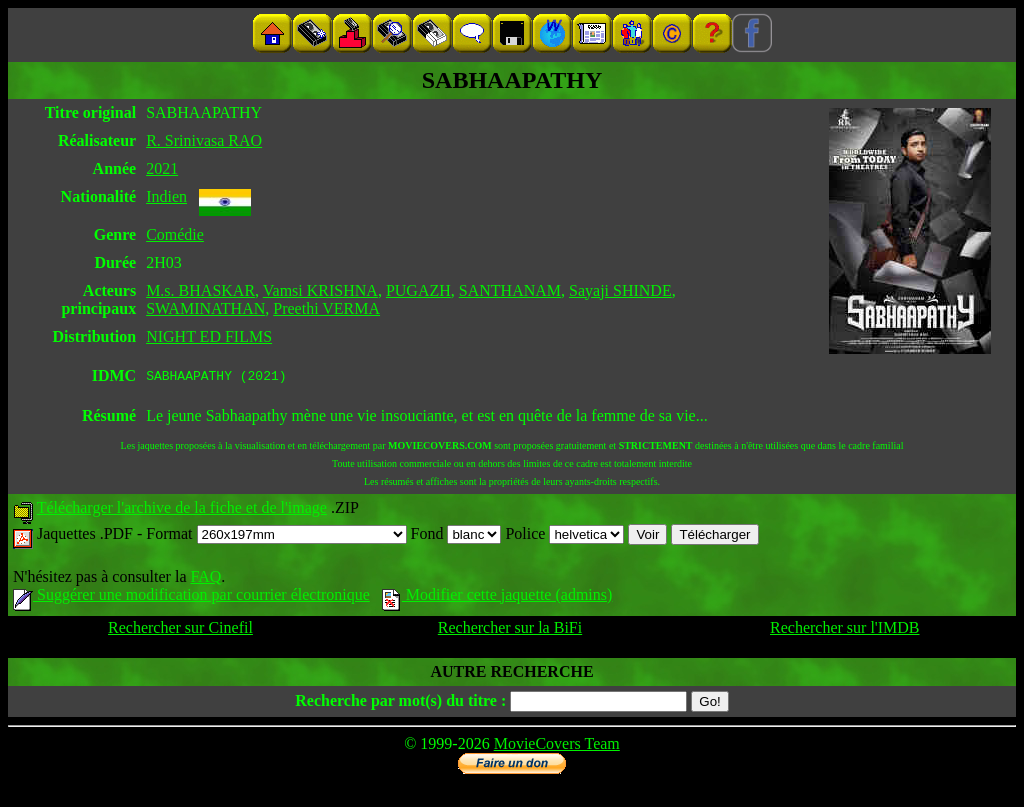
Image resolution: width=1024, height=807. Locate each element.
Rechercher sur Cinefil (180, 630)
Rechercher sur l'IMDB (845, 630)
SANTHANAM (510, 290)
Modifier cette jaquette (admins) (497, 597)
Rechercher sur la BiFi (510, 630)
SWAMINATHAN (205, 308)
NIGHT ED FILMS (209, 336)
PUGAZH (418, 290)
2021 (162, 168)
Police (564, 536)
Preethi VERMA (326, 308)
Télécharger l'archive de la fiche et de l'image (182, 510)
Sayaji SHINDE (620, 290)
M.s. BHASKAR (200, 290)
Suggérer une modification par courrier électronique (191, 597)
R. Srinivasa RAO (204, 140)
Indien (166, 196)
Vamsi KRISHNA (320, 290)
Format (276, 536)
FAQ (205, 579)
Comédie (175, 234)
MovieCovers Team (557, 746)
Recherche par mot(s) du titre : (400, 703)
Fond (456, 536)
